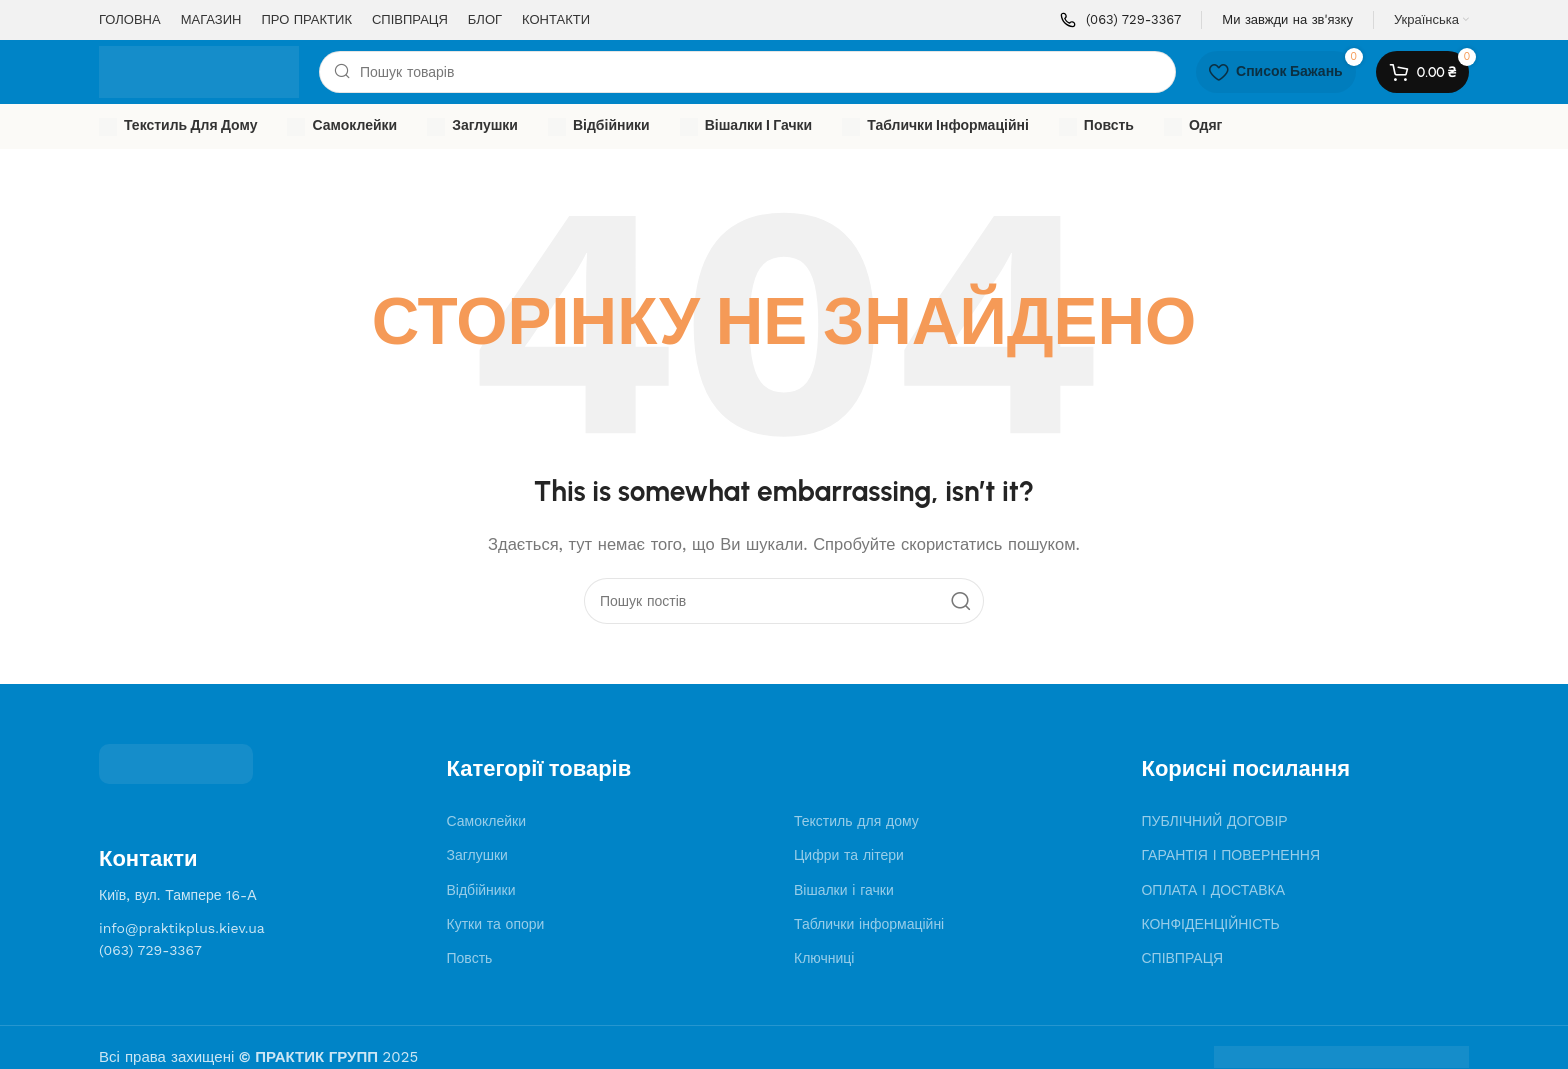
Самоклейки (486, 821)
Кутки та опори (496, 924)
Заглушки (477, 855)
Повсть (470, 958)
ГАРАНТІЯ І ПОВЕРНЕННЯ (1230, 855)
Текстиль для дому (856, 821)
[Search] (747, 72)
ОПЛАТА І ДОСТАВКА (1213, 890)
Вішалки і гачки (844, 890)
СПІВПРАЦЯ (1182, 958)
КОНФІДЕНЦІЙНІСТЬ (1210, 924)
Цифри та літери (849, 855)
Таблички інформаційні (869, 924)
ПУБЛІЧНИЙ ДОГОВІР (1214, 821)
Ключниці (824, 958)
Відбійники (481, 890)
